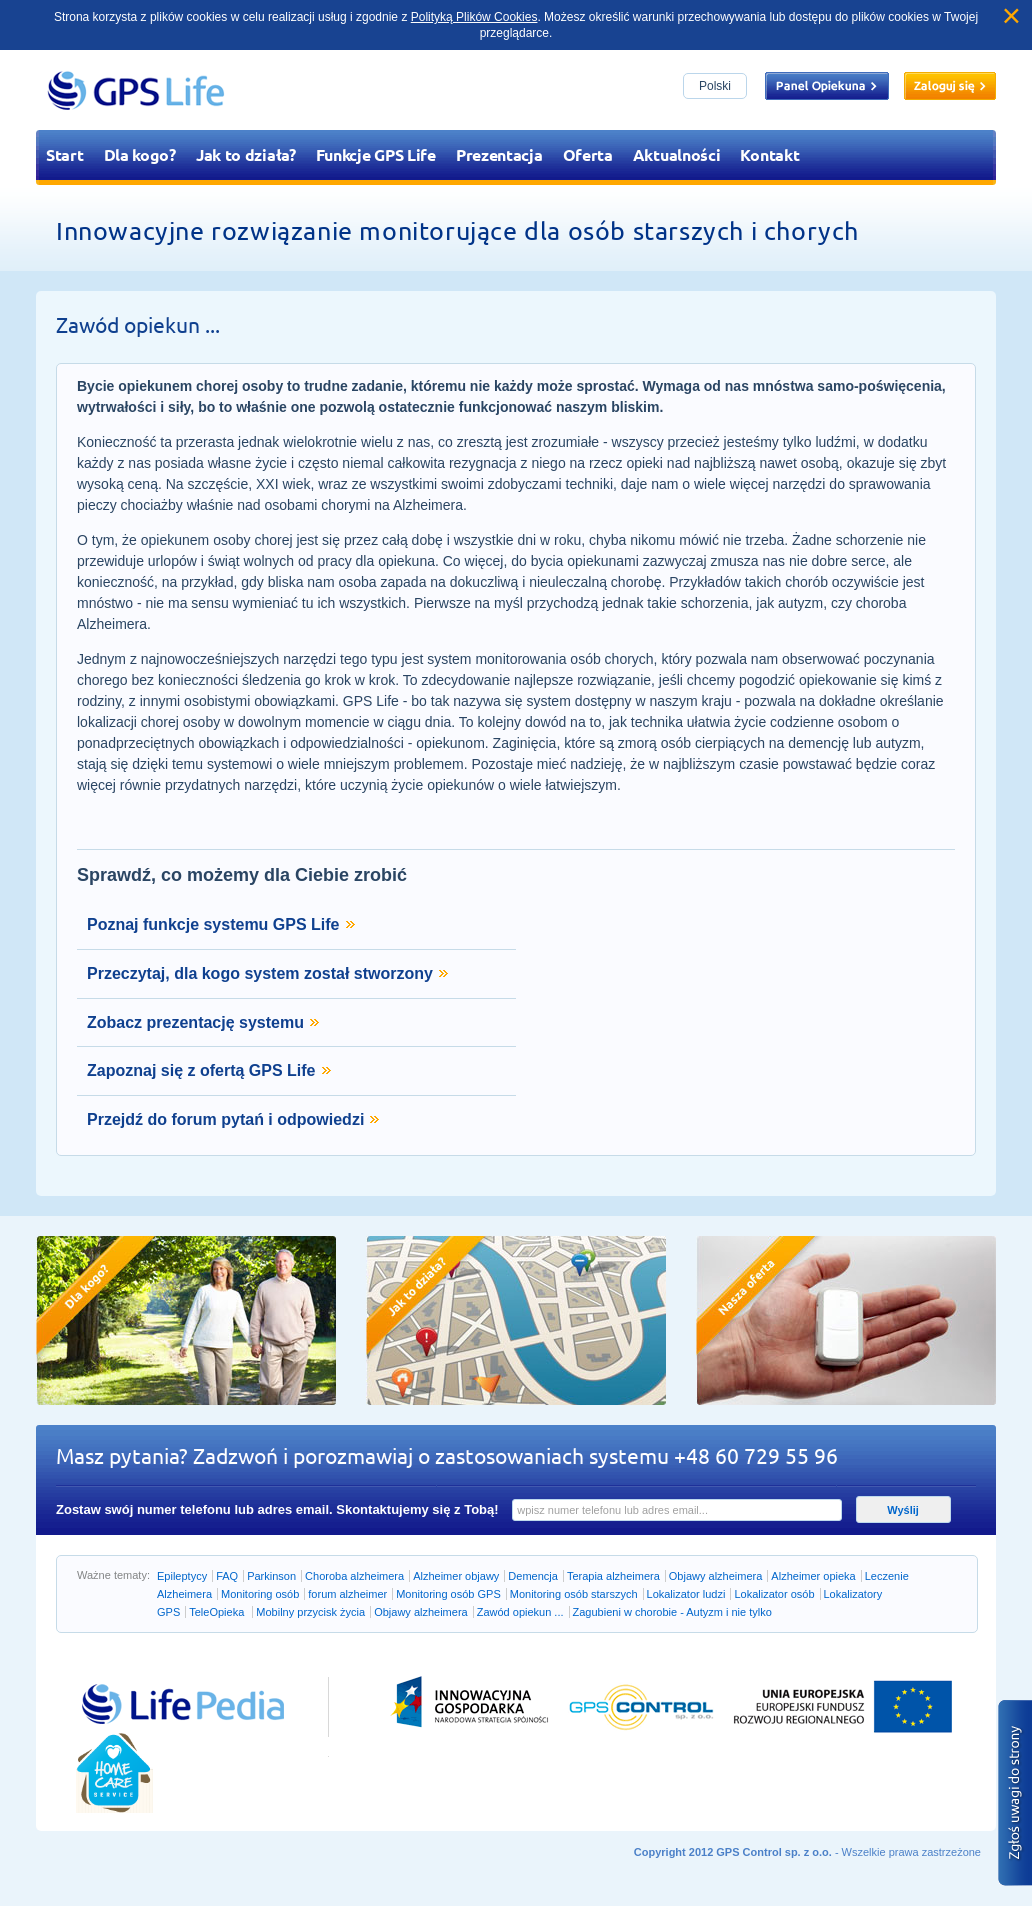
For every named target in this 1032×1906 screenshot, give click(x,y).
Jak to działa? (246, 154)
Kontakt (769, 154)
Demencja (533, 1576)
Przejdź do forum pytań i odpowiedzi (225, 1119)
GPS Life (136, 90)
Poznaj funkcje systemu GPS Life (213, 924)
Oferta (588, 154)
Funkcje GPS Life (376, 154)
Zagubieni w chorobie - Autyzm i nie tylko (672, 1612)
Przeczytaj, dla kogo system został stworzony (260, 973)
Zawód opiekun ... (520, 1612)
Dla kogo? (140, 154)
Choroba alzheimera (354, 1576)
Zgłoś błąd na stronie (1015, 1793)
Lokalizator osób (774, 1594)
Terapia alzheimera (613, 1576)
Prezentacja (499, 154)
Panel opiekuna (827, 86)
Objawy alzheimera (716, 1576)
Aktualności (677, 154)
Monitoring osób (260, 1594)
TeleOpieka (218, 1612)
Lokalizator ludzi (686, 1594)
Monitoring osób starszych (574, 1594)
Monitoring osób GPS (448, 1594)
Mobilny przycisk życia (310, 1612)
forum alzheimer (347, 1594)
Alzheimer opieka (813, 1576)
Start (65, 154)
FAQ (227, 1576)
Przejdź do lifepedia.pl (161, 1683)
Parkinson (271, 1576)
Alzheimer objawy (456, 1576)
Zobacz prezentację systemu (195, 1022)
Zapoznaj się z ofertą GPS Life (201, 1070)
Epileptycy (182, 1576)
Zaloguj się (950, 86)
